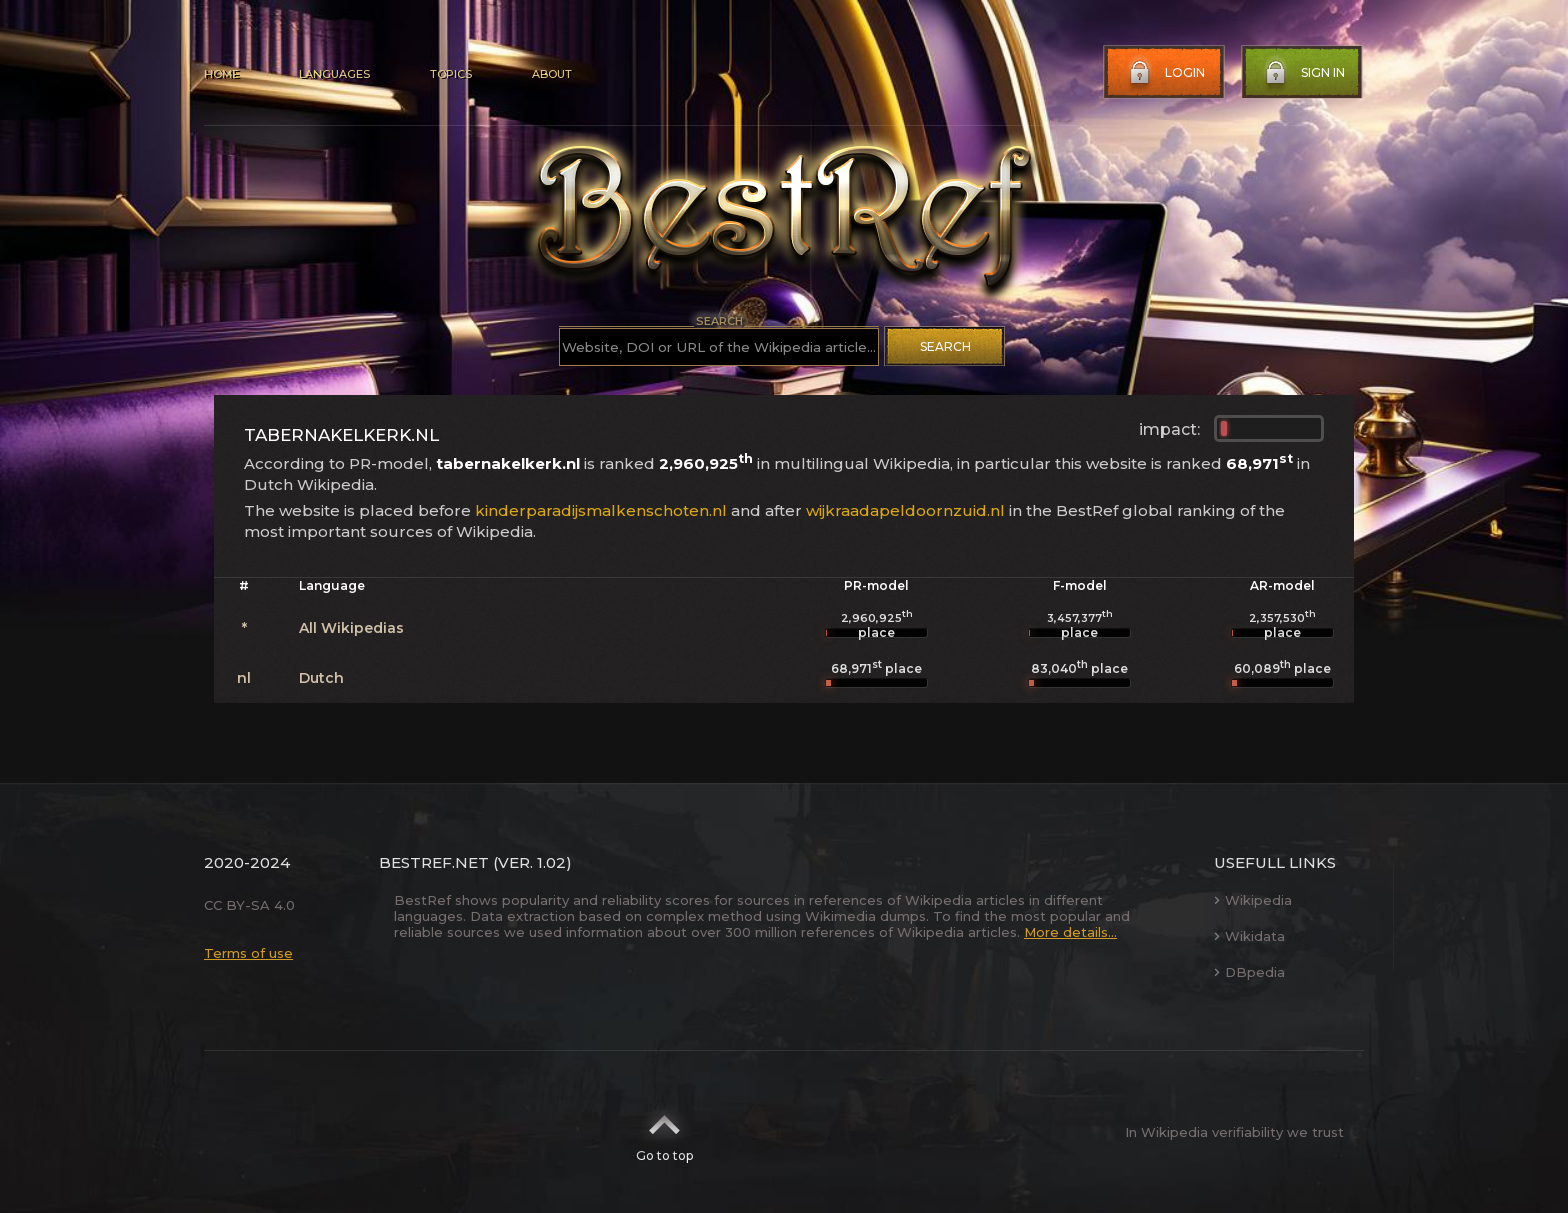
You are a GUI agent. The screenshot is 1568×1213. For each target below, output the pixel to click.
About (552, 74)
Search (945, 346)
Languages (334, 74)
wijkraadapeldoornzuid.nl (905, 510)
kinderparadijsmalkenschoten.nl (601, 510)
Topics (451, 74)
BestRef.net (434, 862)
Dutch (321, 678)
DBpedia (1249, 972)
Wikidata (1249, 936)
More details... (1070, 932)
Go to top (664, 1132)
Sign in (1303, 73)
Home (221, 74)
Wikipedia (1253, 900)
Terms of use (248, 953)
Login (1165, 73)
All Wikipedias (351, 628)
